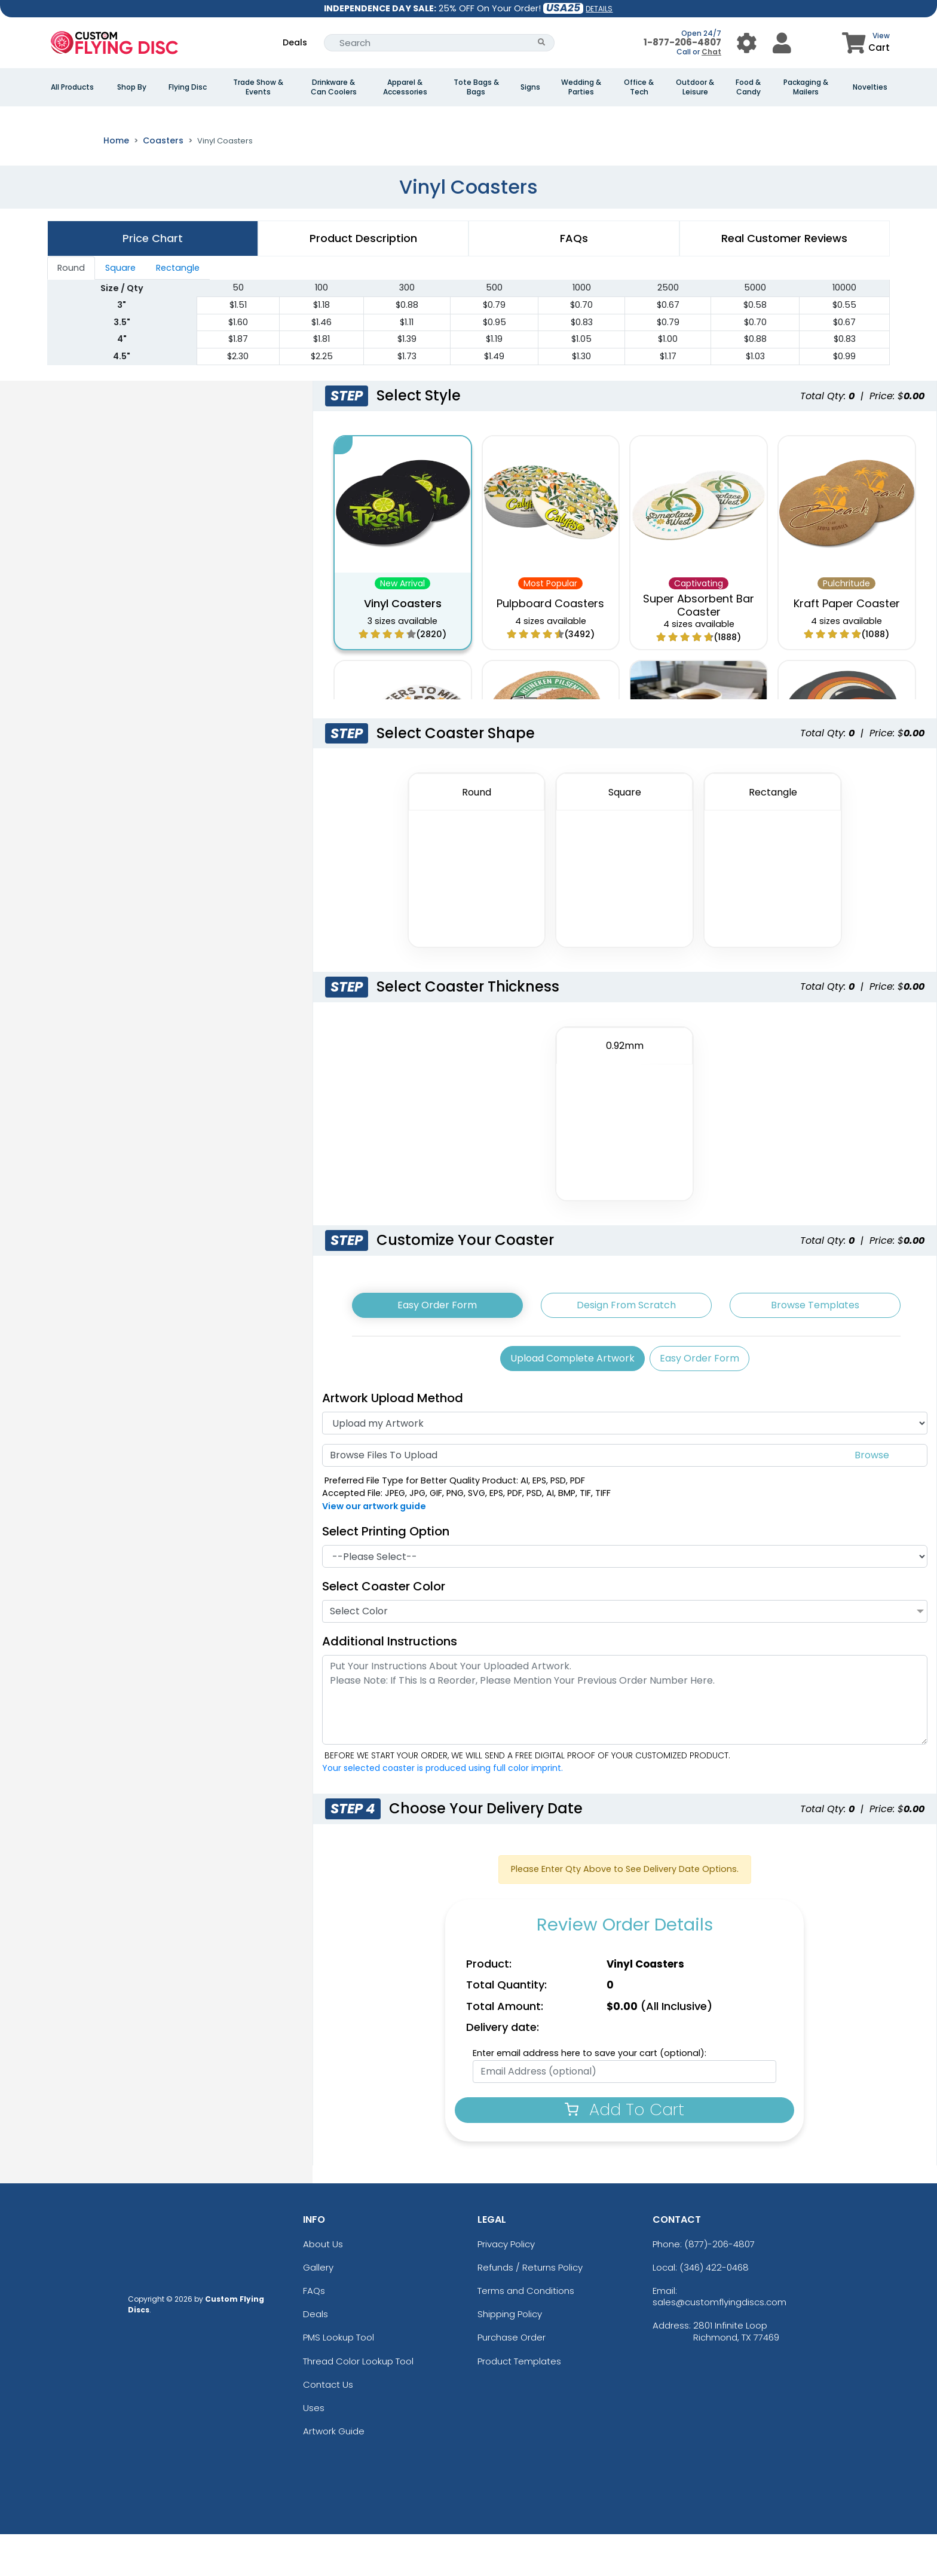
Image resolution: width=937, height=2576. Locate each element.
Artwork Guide (334, 2473)
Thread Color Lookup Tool (358, 2402)
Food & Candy (748, 87)
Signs (530, 87)
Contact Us (328, 2426)
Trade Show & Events (258, 87)
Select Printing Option (385, 1573)
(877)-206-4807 (719, 2285)
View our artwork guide (374, 1548)
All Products (72, 87)
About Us (323, 2285)
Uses (313, 2449)
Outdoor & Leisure (695, 87)
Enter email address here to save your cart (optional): (589, 2095)
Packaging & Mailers (805, 87)
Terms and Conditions (525, 2332)
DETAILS (599, 9)
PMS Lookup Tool (338, 2379)
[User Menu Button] (747, 43)
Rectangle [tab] (178, 310)
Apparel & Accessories (405, 87)
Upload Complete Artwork (572, 1400)
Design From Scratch (626, 1347)
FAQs (314, 2332)
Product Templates (519, 2402)
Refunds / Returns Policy (530, 2309)
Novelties (870, 87)
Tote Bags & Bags (476, 87)
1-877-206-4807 (682, 42)
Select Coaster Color (383, 1628)
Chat (711, 52)
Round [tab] (71, 310)
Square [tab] (120, 310)
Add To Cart (624, 2151)
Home (116, 182)
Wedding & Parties (581, 87)
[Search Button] (542, 42)
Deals (295, 42)
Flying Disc (188, 87)
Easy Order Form (437, 1347)
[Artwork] (624, 1465)
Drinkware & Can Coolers (334, 87)
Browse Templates (815, 1347)
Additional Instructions (389, 1683)
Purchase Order (511, 2379)
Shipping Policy (509, 2355)
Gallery (318, 2309)
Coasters (163, 182)
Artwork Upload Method (392, 1439)
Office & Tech (639, 87)
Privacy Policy (506, 2285)
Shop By (131, 87)
